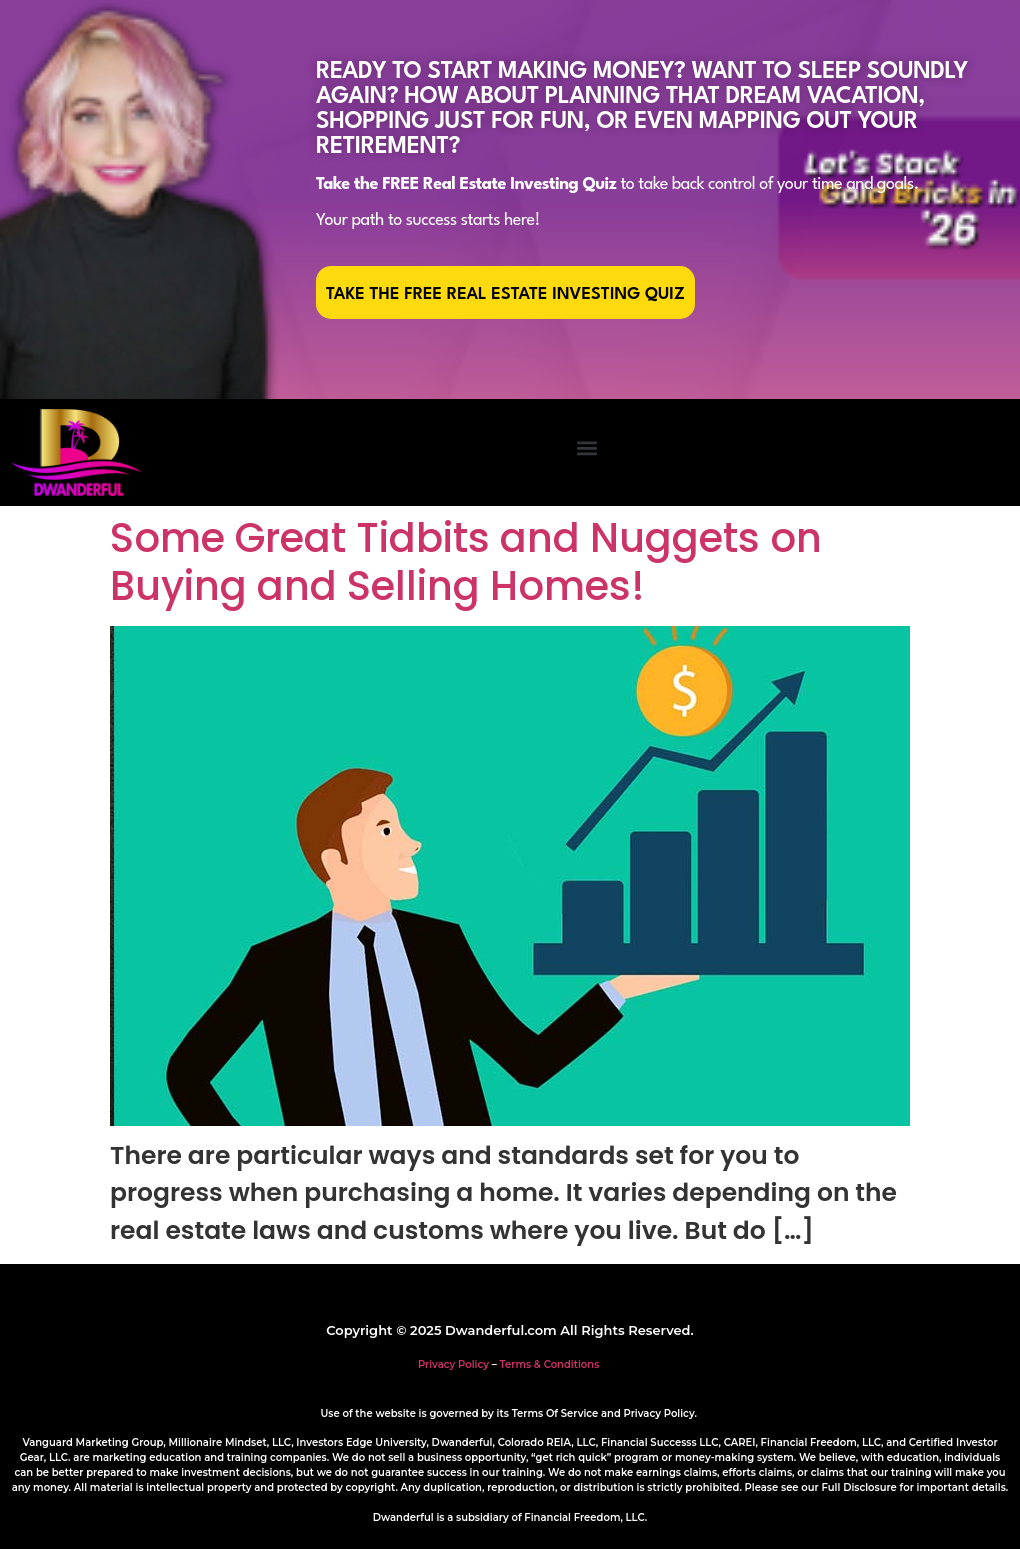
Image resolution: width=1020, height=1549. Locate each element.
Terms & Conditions (550, 1364)
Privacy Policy (453, 1364)
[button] (586, 447)
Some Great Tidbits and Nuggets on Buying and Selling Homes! (466, 562)
